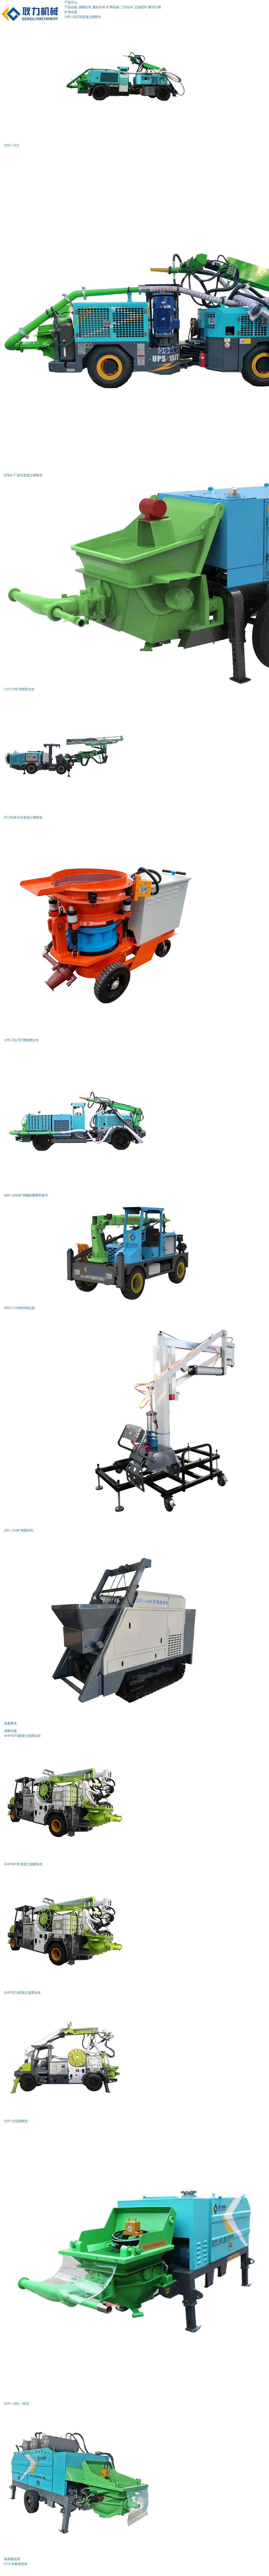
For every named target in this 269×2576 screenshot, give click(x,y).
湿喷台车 (85, 7)
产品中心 (70, 2)
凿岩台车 (99, 7)
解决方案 (154, 7)
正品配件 (140, 7)
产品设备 (71, 7)
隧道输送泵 (12, 2559)
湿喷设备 (10, 1731)
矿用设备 (113, 7)
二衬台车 (127, 7)
